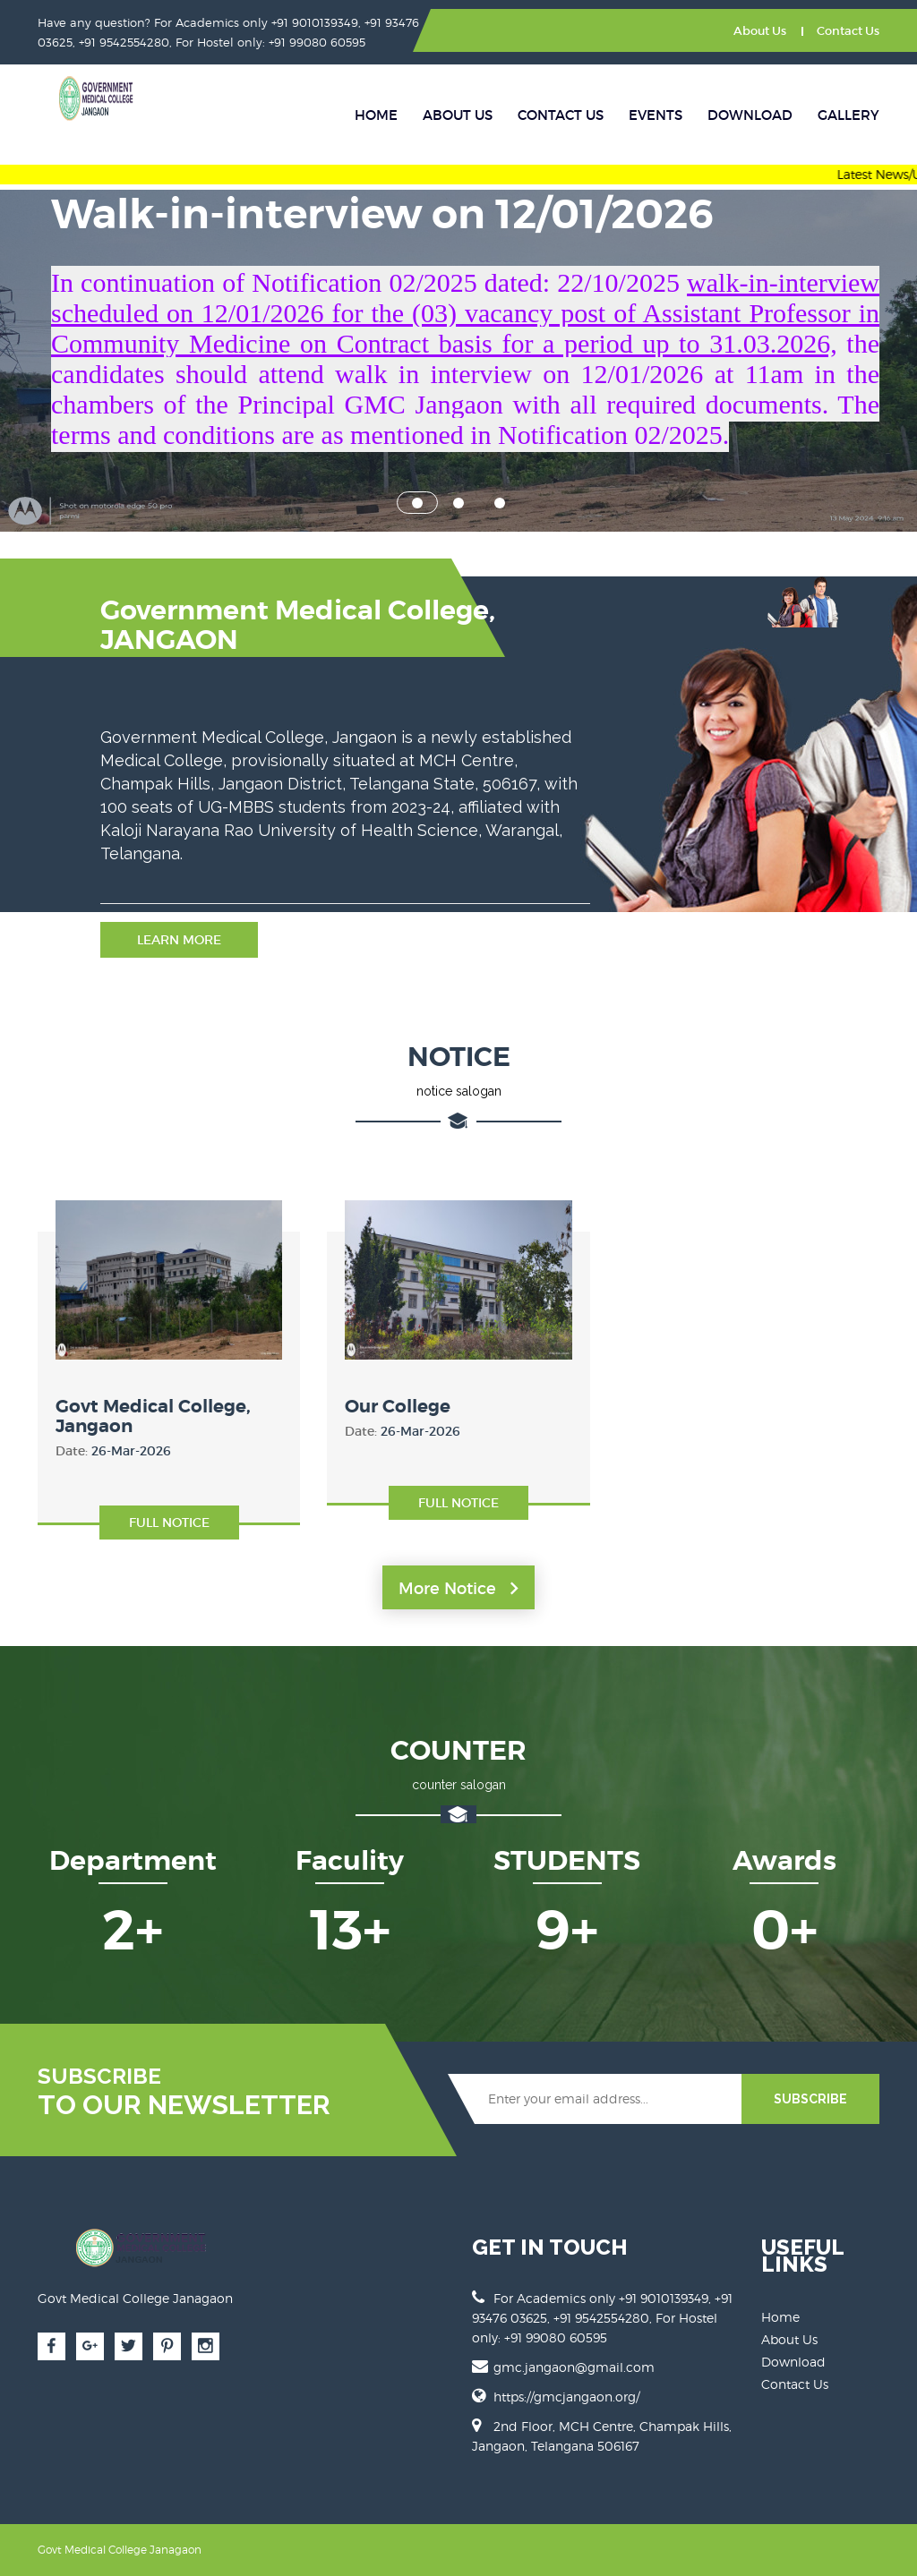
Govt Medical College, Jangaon (153, 1416)
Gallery (848, 115)
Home (376, 115)
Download (750, 115)
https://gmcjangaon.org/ (566, 2396)
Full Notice (169, 1522)
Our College (397, 1406)
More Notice (458, 1589)
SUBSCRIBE (810, 2099)
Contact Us (848, 30)
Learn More (179, 940)
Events (655, 115)
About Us (759, 30)
